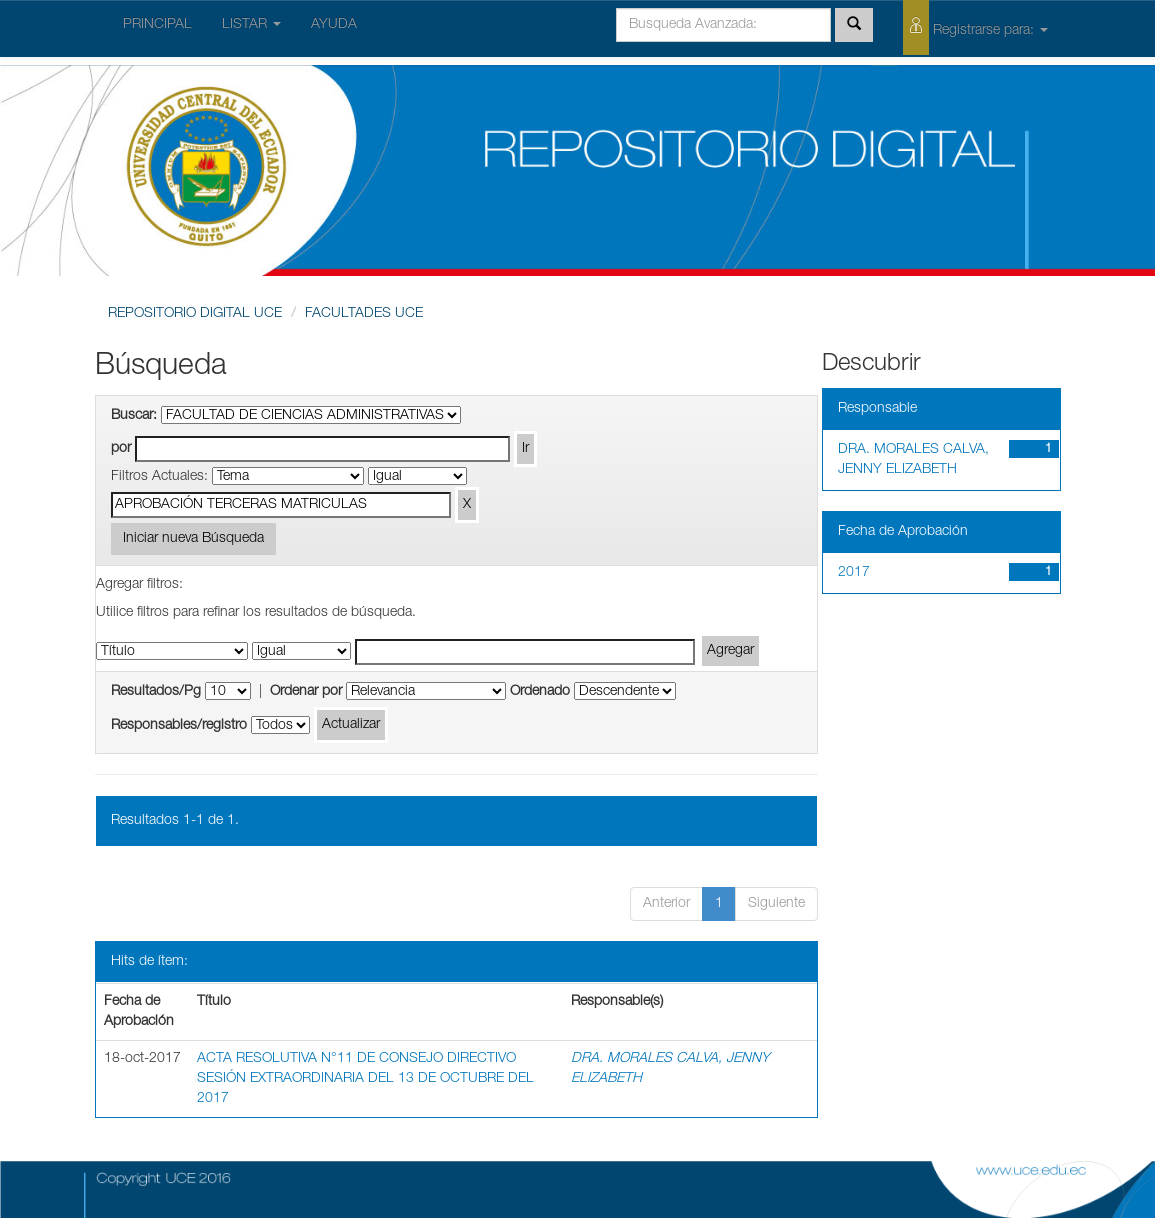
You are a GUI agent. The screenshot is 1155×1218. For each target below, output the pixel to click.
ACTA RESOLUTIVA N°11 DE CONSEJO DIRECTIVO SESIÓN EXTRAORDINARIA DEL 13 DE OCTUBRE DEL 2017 (365, 1079)
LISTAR (251, 25)
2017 (854, 573)
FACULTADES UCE (364, 314)
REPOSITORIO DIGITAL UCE (195, 314)
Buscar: (134, 416)
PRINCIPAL (157, 25)
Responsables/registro (179, 726)
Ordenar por (306, 692)
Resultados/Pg (156, 692)
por (121, 449)
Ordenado (540, 692)
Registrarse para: (975, 27)
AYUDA (334, 25)
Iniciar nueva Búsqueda (193, 539)
